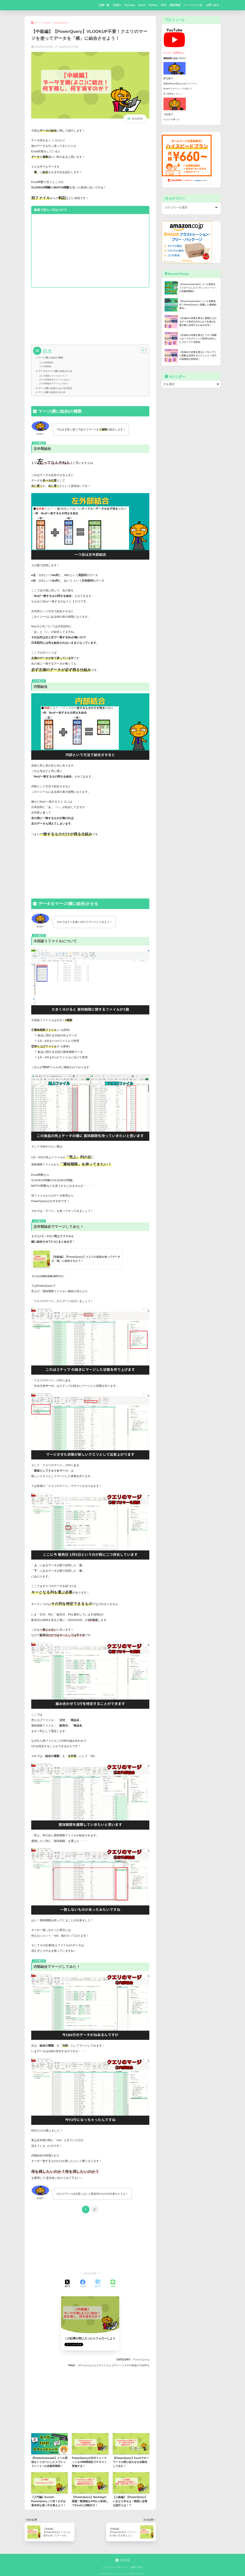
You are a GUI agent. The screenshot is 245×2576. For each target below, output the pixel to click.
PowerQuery (141, 2357)
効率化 (145, 2363)
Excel (141, 5)
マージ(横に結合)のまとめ (53, 391)
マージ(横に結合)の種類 (52, 357)
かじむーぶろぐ (39, 5)
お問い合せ (212, 5)
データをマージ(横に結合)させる (57, 371)
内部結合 (48, 366)
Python (153, 5)
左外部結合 (49, 362)
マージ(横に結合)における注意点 (57, 387)
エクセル (106, 2363)
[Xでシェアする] (68, 2281)
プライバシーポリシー (114, 2566)
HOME (122, 2559)
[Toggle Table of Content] (142, 350)
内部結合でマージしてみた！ (58, 383)
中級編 (133, 2363)
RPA (163, 5)
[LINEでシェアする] (113, 2281)
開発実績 (175, 5)
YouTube (129, 5)
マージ (120, 2363)
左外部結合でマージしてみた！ (59, 379)
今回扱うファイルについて (56, 375)
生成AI (117, 5)
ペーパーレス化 (193, 5)
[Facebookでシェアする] (83, 2281)
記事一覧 (104, 5)
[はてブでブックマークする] (98, 2281)
